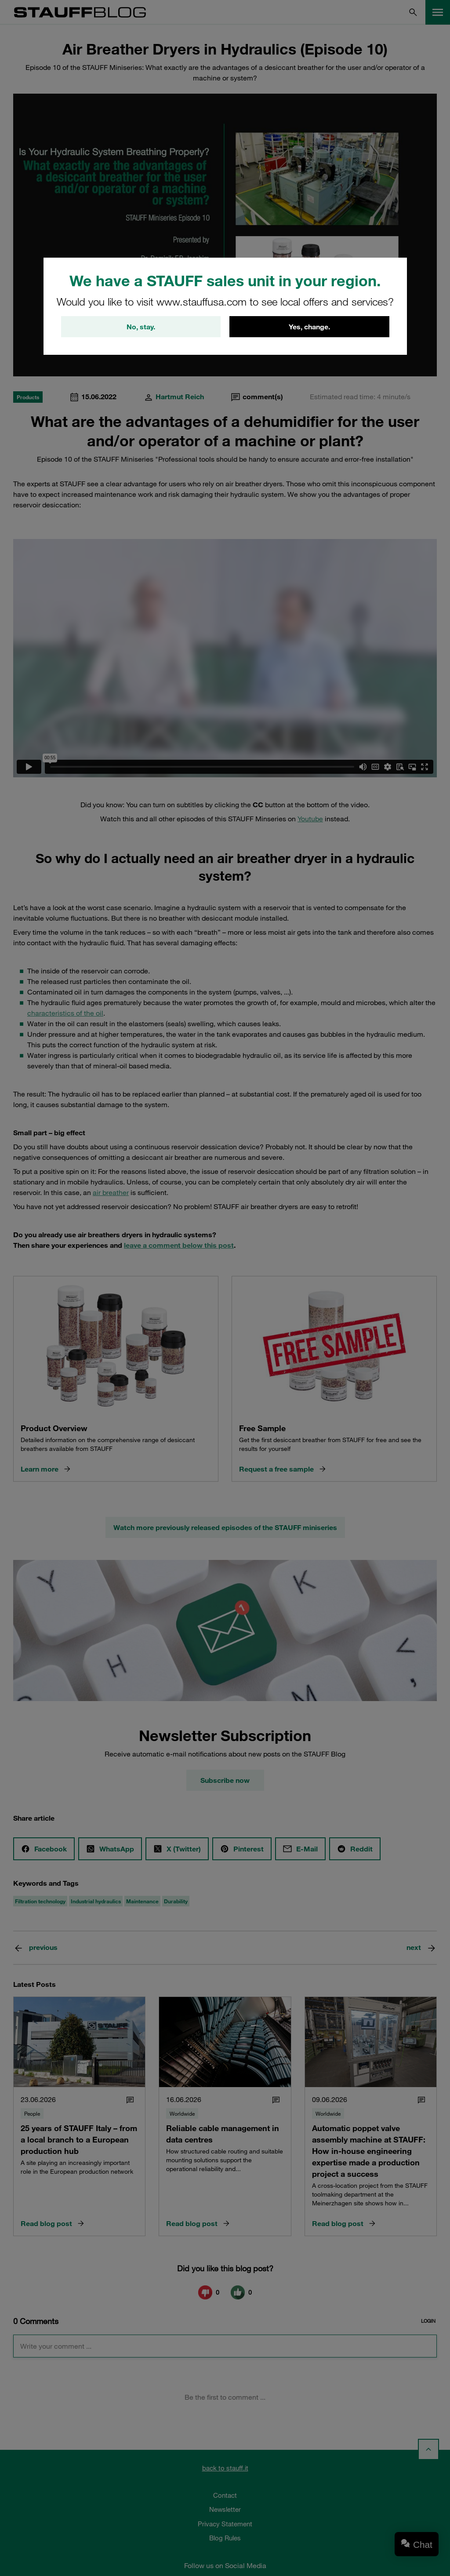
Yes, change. (309, 326)
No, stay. (141, 326)
